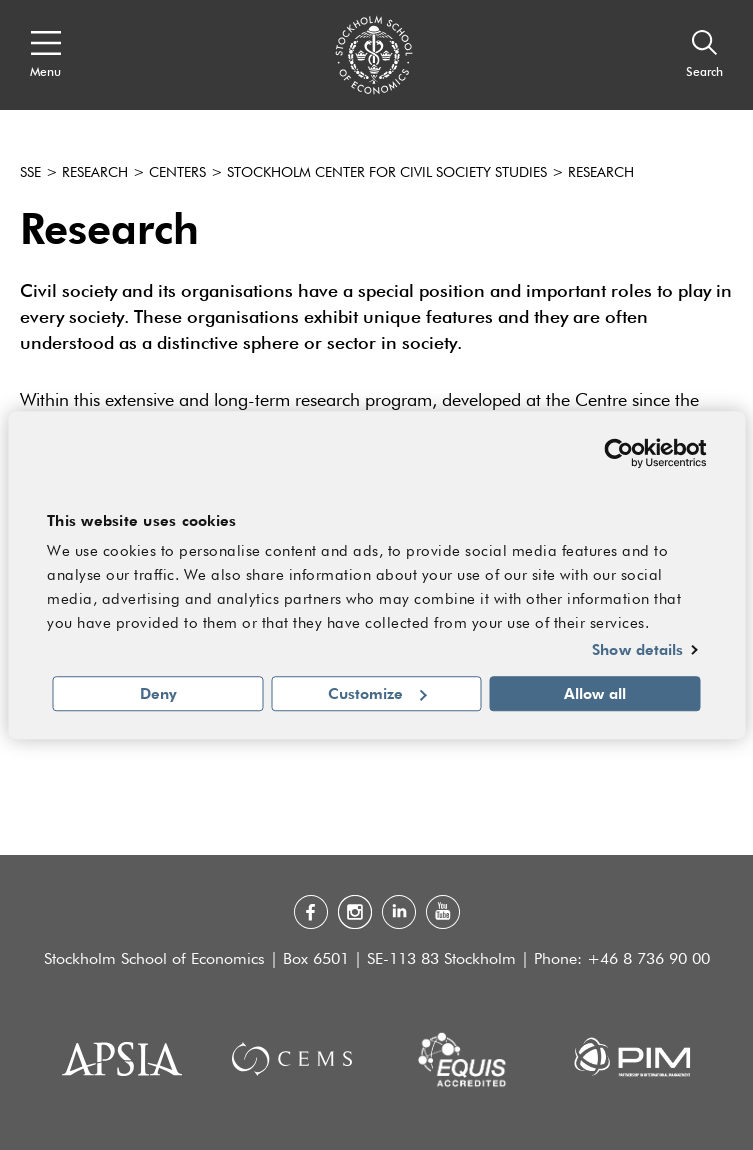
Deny (158, 693)
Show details (637, 650)
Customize (377, 693)
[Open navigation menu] (45, 55)
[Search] (704, 55)
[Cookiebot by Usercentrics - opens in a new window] (618, 453)
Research (95, 173)
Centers (177, 173)
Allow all (595, 693)
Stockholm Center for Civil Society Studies (387, 173)
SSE (30, 173)
